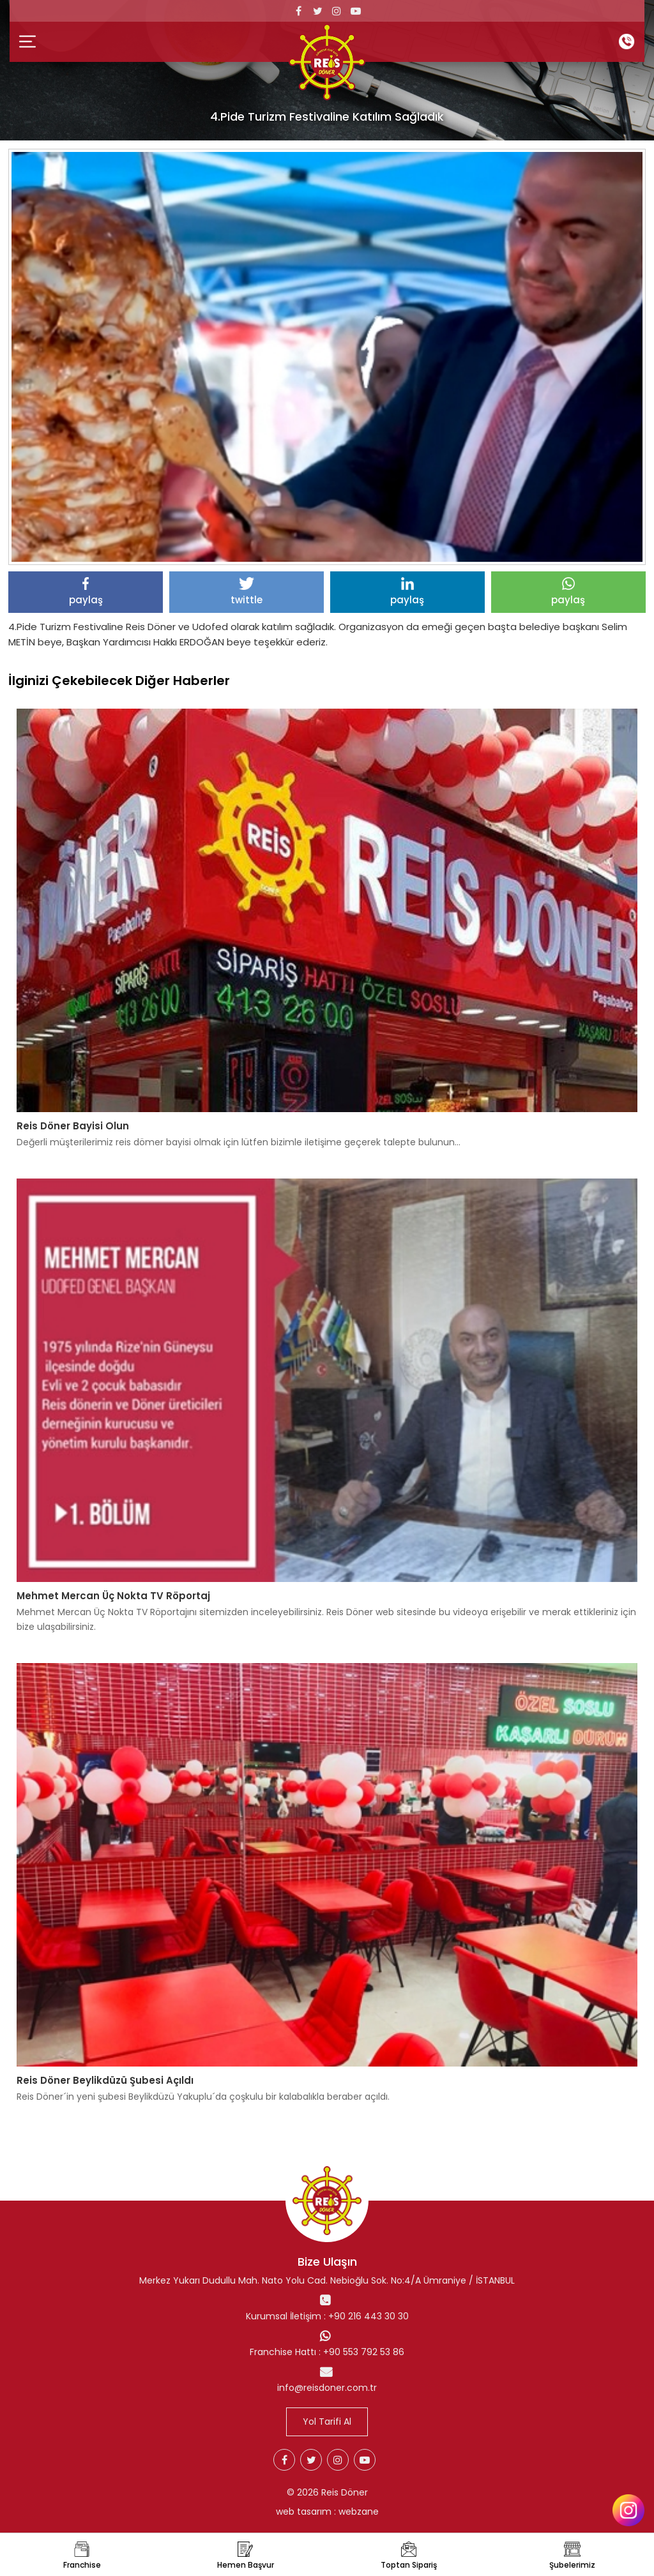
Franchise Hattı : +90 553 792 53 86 (327, 2352)
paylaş (86, 591)
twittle (246, 591)
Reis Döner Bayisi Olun (73, 1126)
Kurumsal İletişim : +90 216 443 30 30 (327, 2316)
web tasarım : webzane (327, 2511)
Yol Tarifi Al (327, 2421)
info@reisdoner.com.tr (327, 2387)
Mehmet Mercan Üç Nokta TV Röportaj (113, 1595)
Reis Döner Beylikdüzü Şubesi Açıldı (105, 2080)
